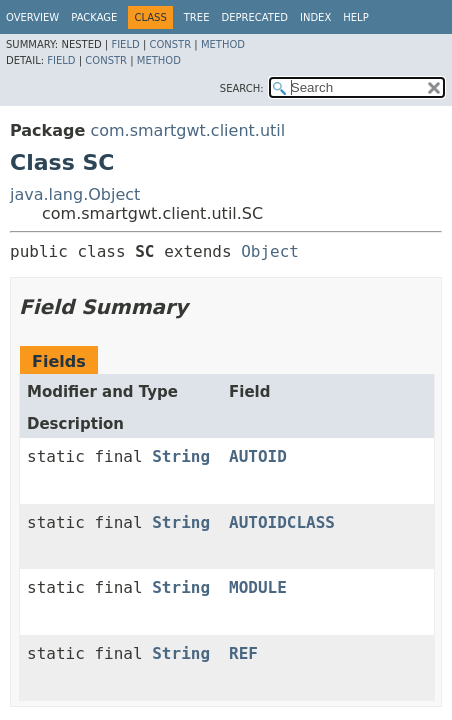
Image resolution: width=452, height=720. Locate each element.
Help (355, 17)
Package (94, 17)
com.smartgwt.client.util (187, 130)
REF (243, 653)
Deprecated (254, 17)
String (181, 456)
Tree (197, 17)
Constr (170, 44)
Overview (32, 17)
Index (315, 17)
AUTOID (258, 456)
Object (270, 251)
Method (223, 44)
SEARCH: (242, 88)
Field (125, 44)
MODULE (258, 587)
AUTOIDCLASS (282, 522)
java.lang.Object (75, 194)
